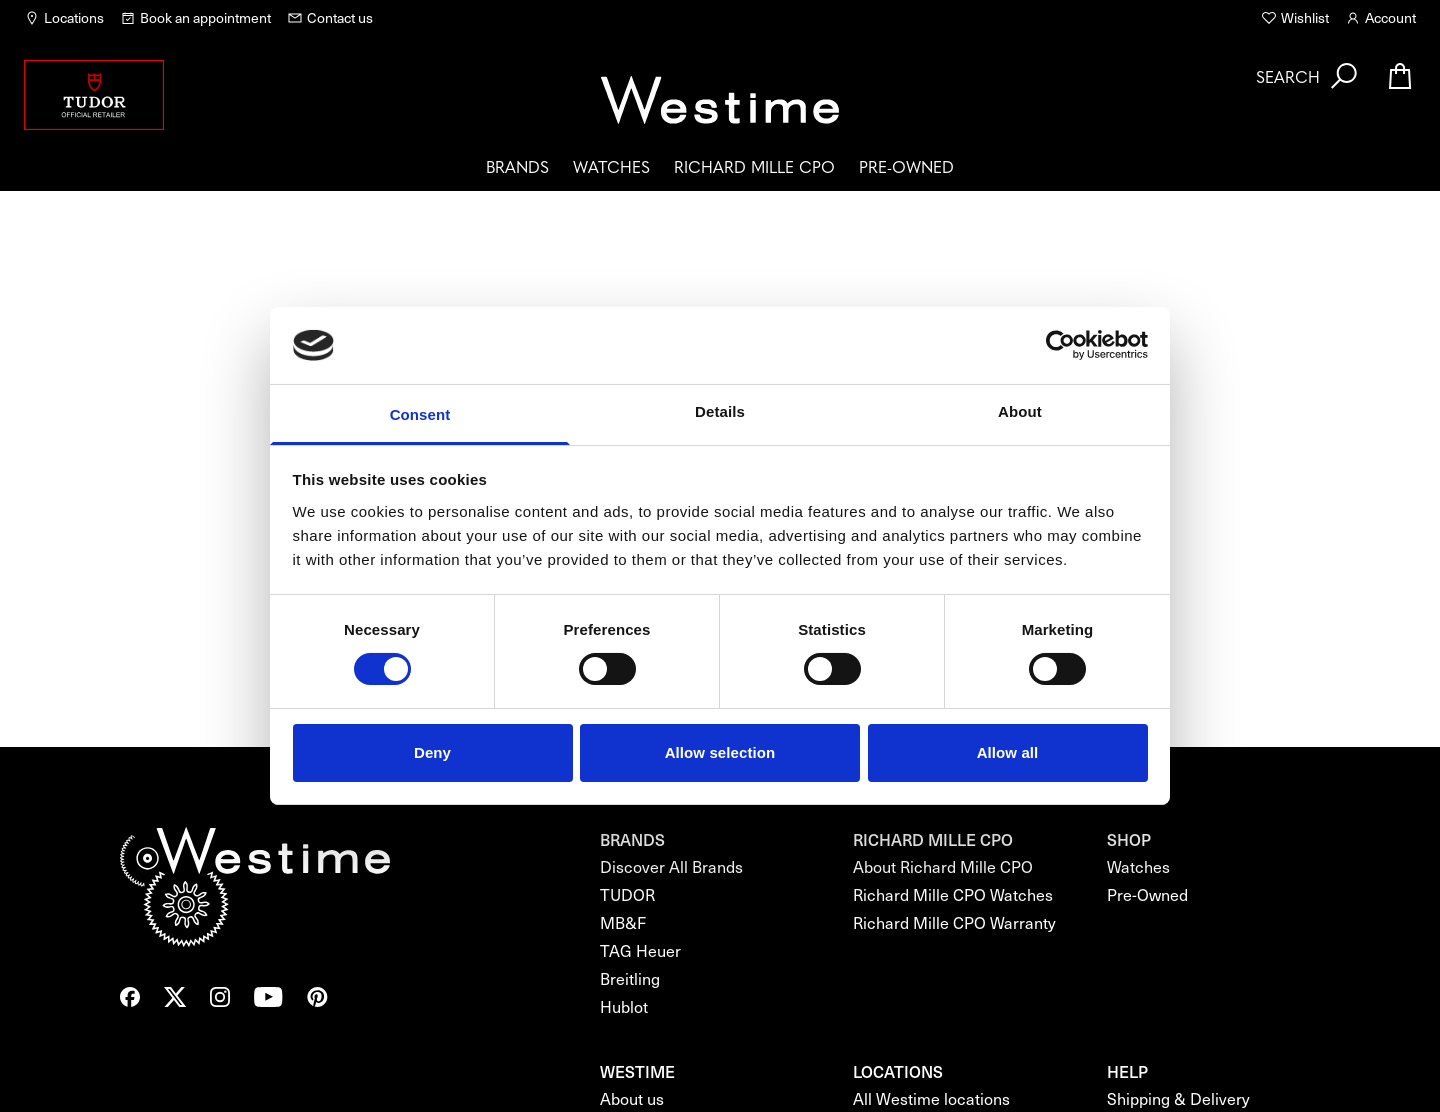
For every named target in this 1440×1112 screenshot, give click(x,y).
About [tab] (1020, 411)
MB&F (623, 922)
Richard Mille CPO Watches (953, 894)
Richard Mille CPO (754, 166)
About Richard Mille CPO (943, 866)
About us (632, 1098)
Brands (517, 166)
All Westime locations (931, 1098)
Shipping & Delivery (1178, 1098)
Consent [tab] (420, 414)
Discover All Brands (671, 866)
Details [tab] (720, 411)
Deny (432, 752)
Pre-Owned (906, 166)
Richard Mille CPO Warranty (954, 922)
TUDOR (627, 894)
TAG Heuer (640, 950)
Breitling (630, 978)
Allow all (1008, 752)
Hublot (624, 1006)
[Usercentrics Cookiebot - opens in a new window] (1060, 345)
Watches (611, 166)
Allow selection (720, 752)
